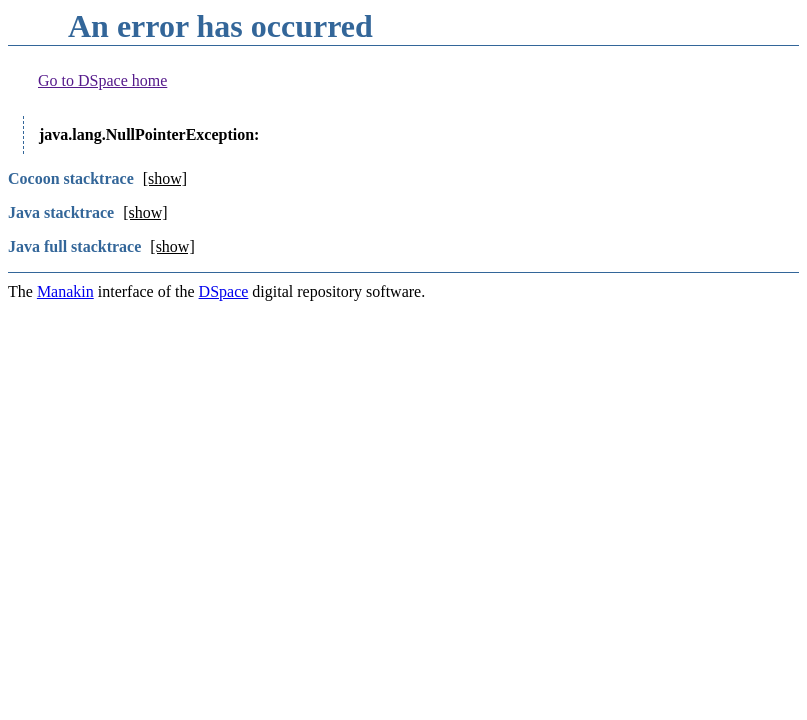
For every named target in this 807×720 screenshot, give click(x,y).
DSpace (224, 291)
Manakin (65, 291)
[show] (165, 178)
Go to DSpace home (102, 80)
